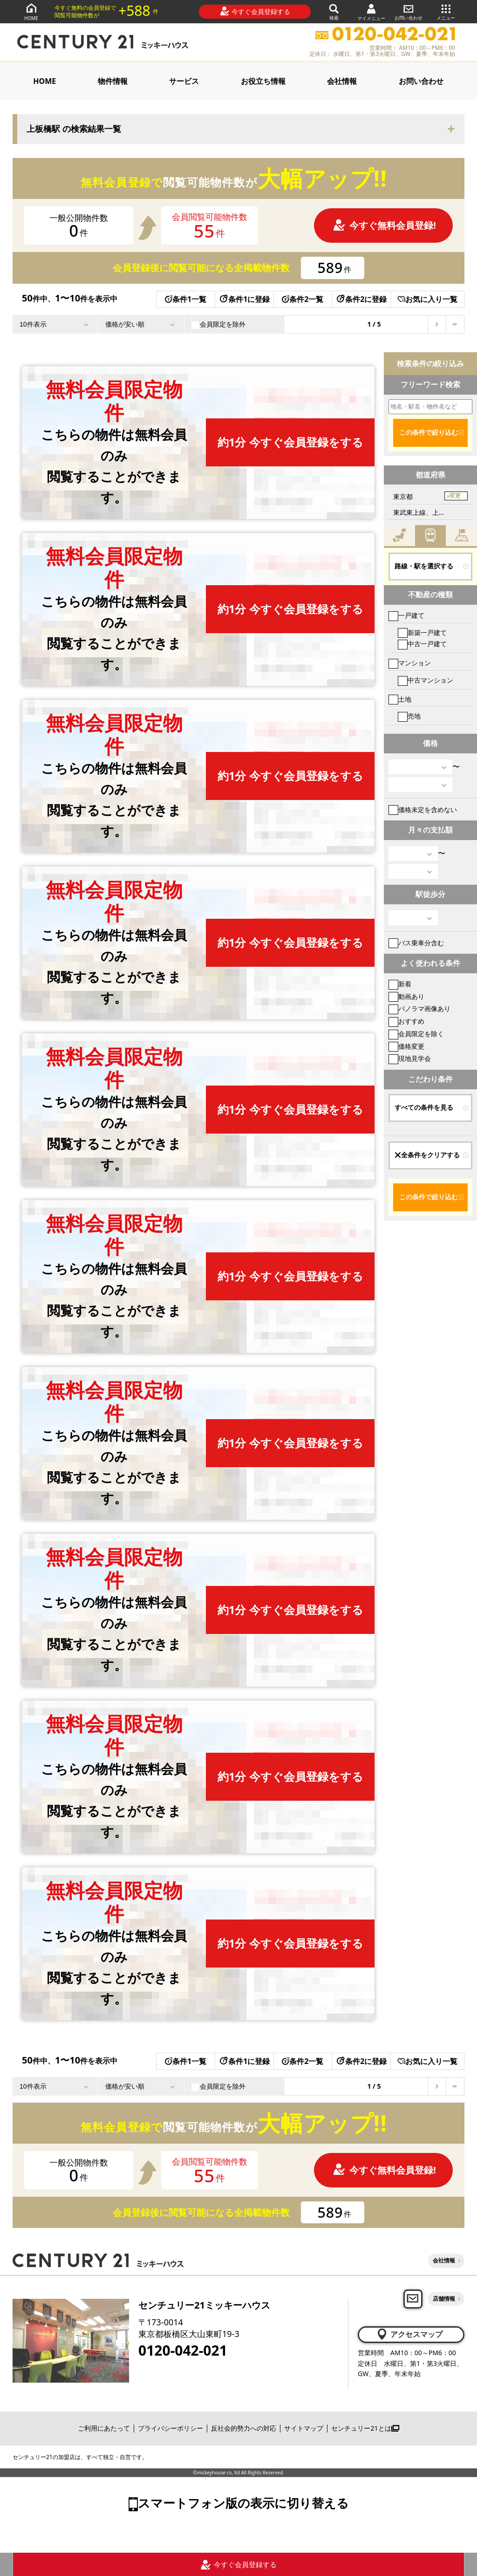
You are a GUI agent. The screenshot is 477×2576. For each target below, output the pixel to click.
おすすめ (406, 1021)
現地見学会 (409, 1058)
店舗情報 (444, 2299)
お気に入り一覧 (427, 299)
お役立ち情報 (263, 81)
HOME (31, 11)
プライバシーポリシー (170, 2428)
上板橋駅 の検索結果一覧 (74, 129)
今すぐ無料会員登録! (384, 225)
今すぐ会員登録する (255, 11)
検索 (334, 11)
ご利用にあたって (104, 2428)
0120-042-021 (182, 2350)
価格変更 (406, 1046)
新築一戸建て (422, 632)
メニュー (445, 11)
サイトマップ (303, 2428)
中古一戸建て (422, 643)
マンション (409, 662)
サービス (184, 81)
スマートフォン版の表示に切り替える (243, 2502)
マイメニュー (371, 11)
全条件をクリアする (427, 1155)
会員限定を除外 (218, 324)
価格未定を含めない (422, 809)
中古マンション (425, 680)
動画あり (406, 996)
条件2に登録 (361, 299)
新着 (399, 983)
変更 (455, 495)
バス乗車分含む (416, 942)
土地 (399, 699)
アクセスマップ (409, 2334)
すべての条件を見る (424, 1107)
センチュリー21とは (365, 2428)
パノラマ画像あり (419, 1008)
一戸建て (406, 615)
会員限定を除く (416, 1033)
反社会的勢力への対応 (243, 2428)
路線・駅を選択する (424, 566)
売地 (409, 715)
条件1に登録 (244, 299)
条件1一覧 (185, 299)
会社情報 (342, 81)
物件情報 (113, 81)
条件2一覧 (302, 299)
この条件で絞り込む (428, 432)
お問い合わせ (408, 11)
